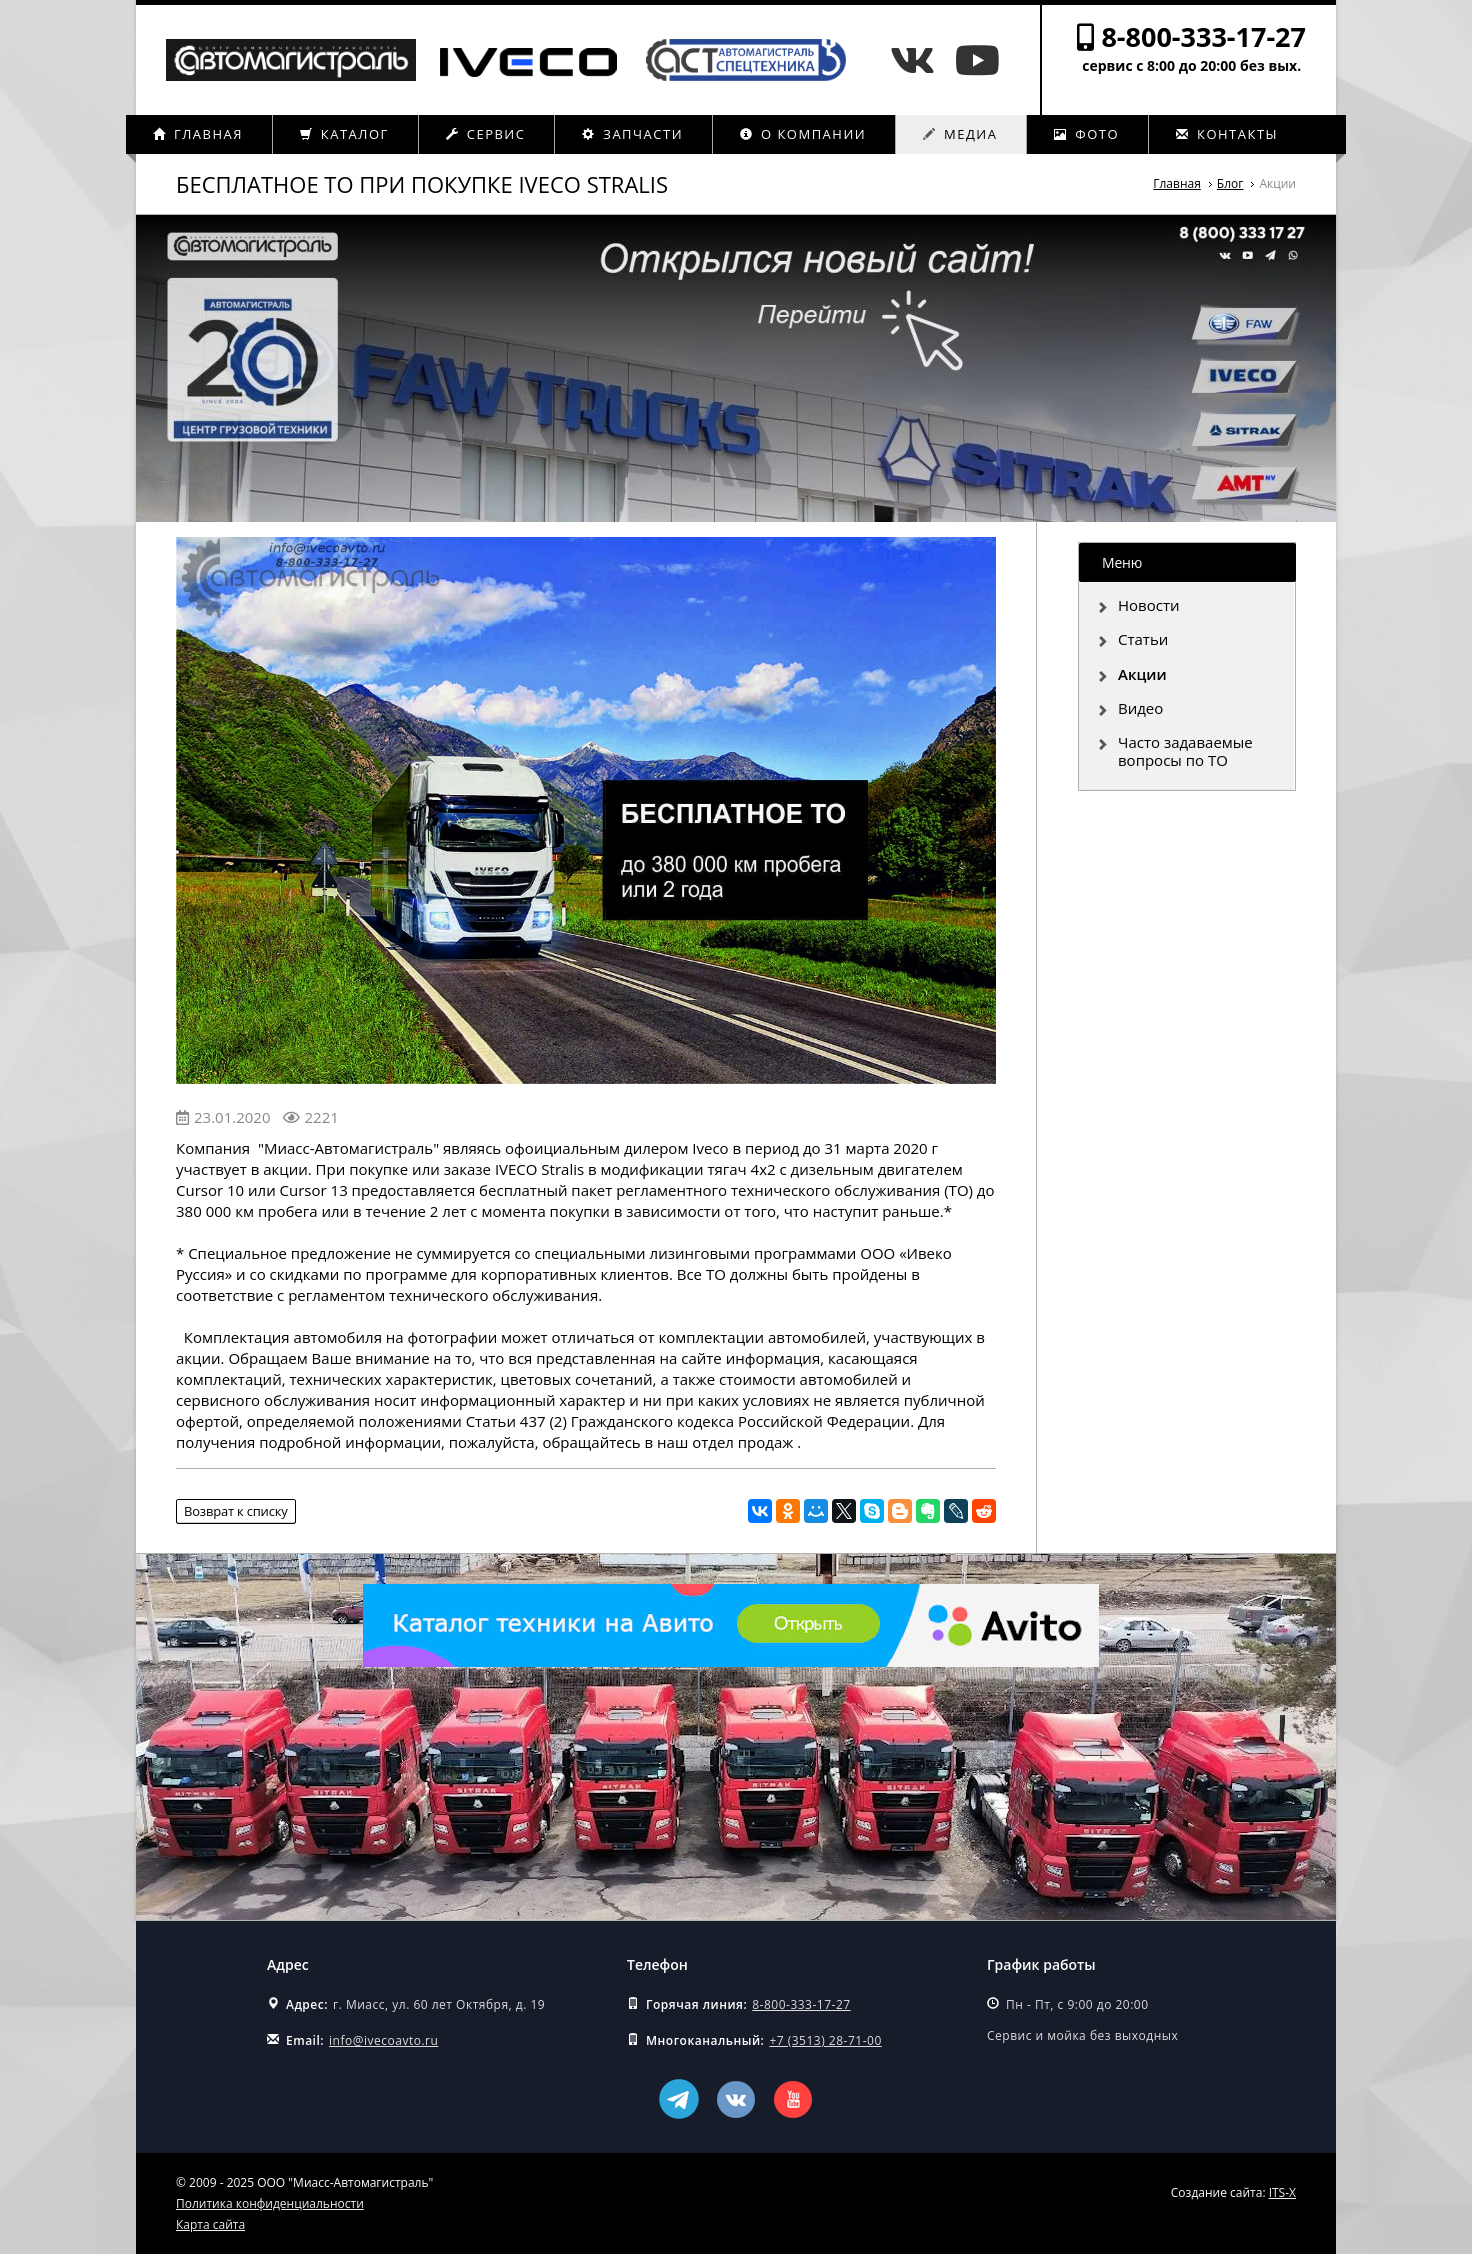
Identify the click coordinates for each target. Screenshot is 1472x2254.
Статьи (1143, 639)
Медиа (960, 134)
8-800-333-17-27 (1203, 36)
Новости (1149, 605)
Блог (1230, 183)
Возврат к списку (236, 1511)
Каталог (344, 134)
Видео (1140, 708)
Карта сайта (210, 2224)
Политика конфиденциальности (270, 2203)
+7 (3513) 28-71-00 (825, 2040)
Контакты (1227, 134)
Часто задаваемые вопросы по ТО (1185, 751)
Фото (1086, 134)
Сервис (486, 134)
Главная (198, 134)
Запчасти (632, 134)
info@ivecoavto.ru (383, 2040)
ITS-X (1282, 2192)
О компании (803, 134)
